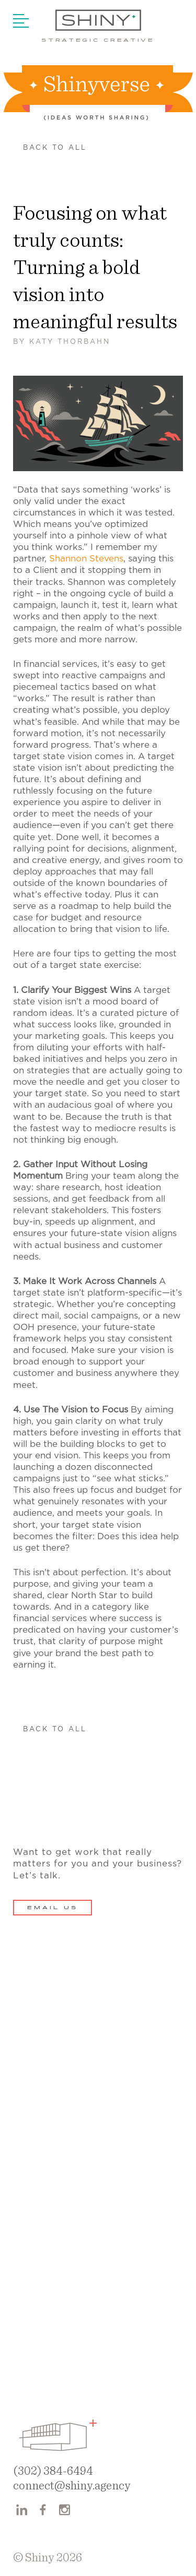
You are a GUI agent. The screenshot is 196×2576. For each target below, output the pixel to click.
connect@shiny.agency (72, 2486)
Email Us (52, 1908)
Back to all (55, 148)
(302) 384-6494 (53, 2471)
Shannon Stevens (86, 558)
